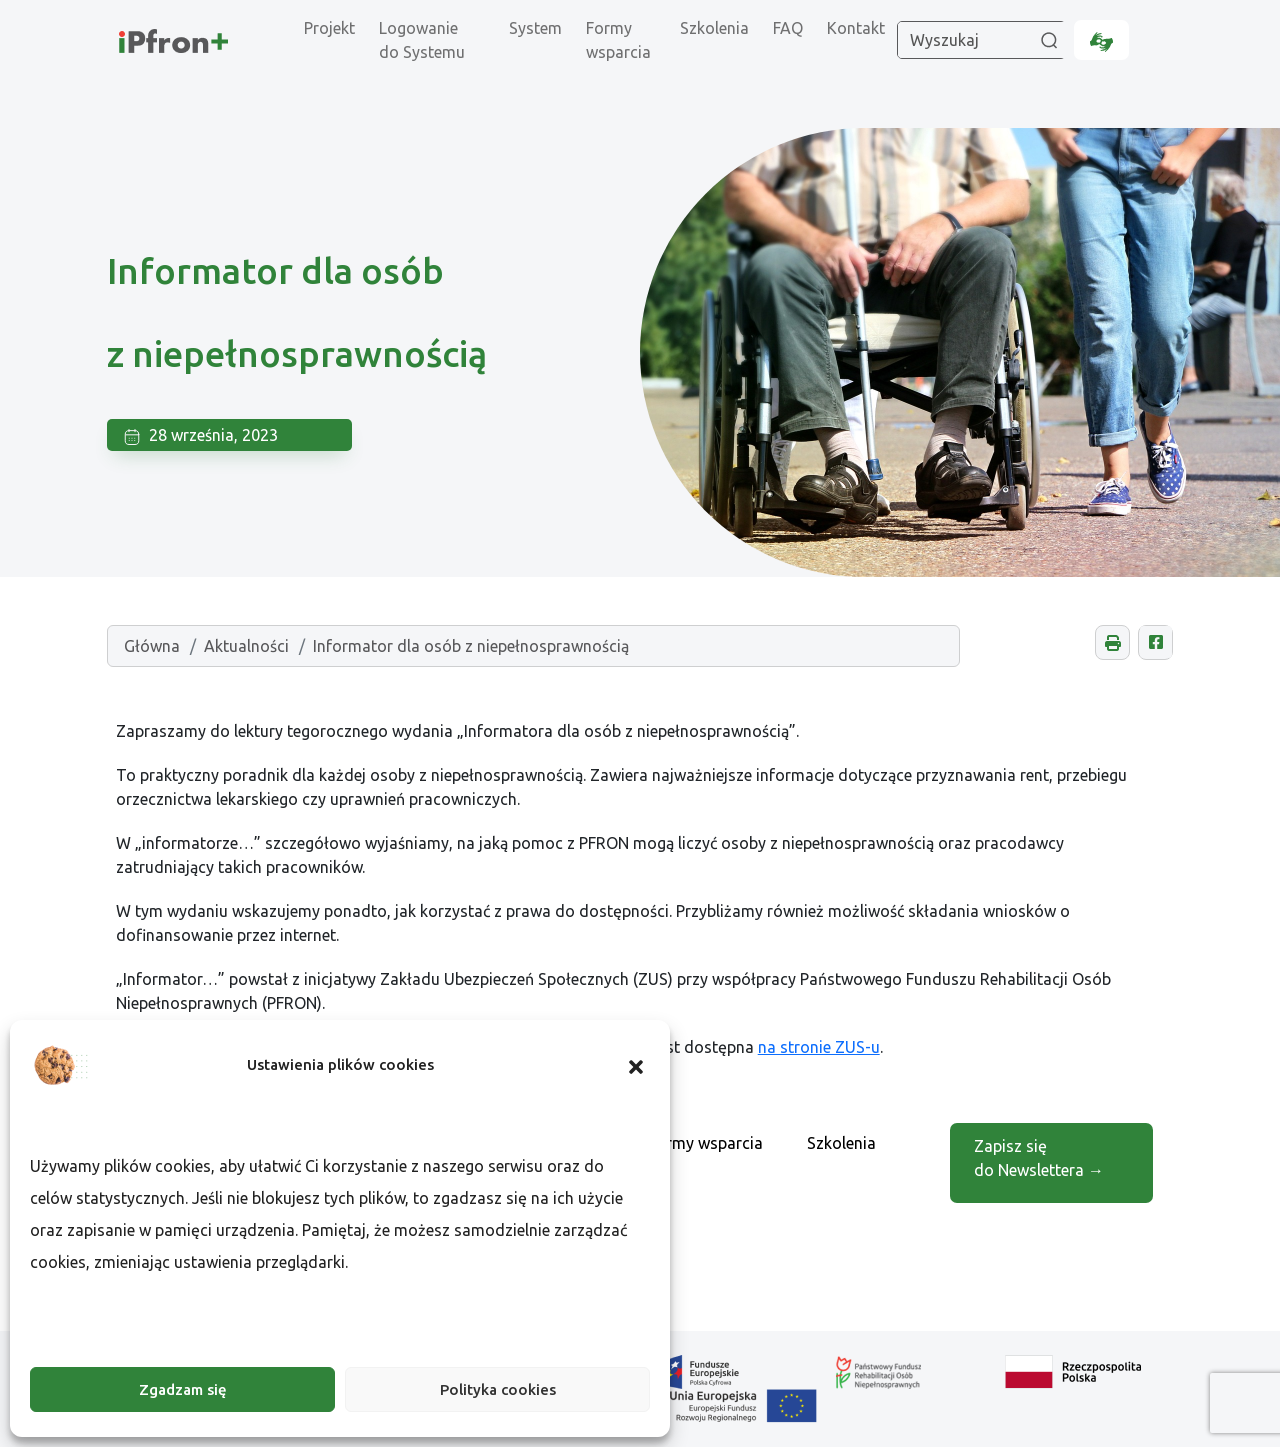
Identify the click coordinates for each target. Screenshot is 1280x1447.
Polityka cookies (498, 1389)
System (535, 28)
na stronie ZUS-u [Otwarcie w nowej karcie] (819, 1047)
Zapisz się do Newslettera (1039, 1158)
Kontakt (856, 28)
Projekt (329, 28)
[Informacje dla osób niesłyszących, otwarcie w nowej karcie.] (1101, 40)
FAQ (788, 28)
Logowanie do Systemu (422, 40)
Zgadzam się (183, 1389)
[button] (636, 1065)
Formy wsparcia (618, 40)
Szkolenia (714, 28)
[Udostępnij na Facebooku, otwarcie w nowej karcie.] (1155, 642)
